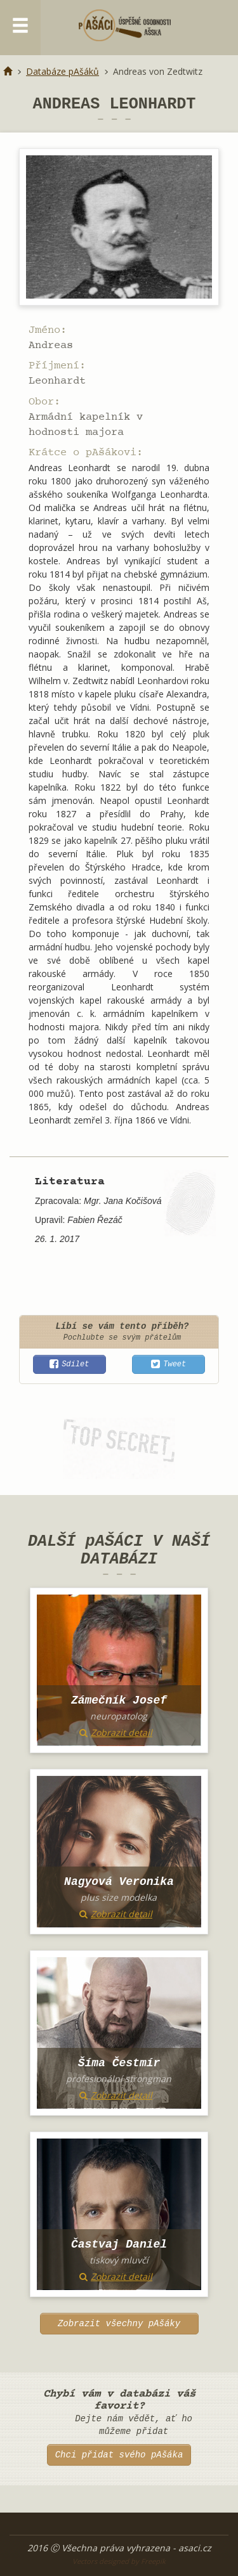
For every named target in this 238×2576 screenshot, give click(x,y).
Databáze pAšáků (62, 71)
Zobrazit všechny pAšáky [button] (119, 2324)
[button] (69, 1364)
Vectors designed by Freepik (119, 2561)
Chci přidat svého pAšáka (119, 2455)
